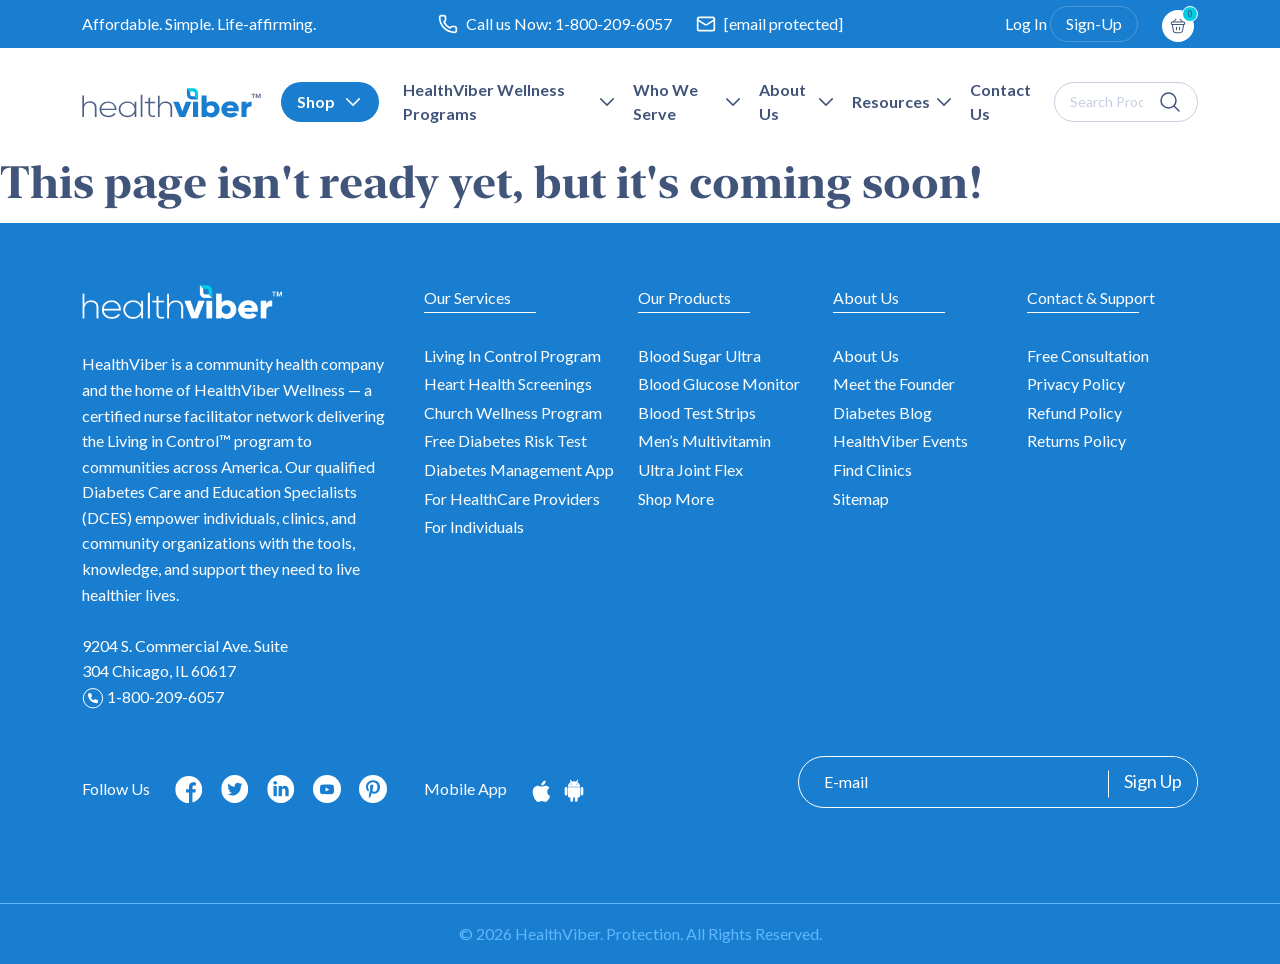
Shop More (676, 498)
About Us (866, 355)
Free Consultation (1088, 355)
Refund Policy (1074, 412)
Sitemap (861, 498)
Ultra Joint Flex (690, 469)
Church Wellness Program (513, 412)
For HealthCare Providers (512, 498)
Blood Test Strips (697, 412)
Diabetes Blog (882, 412)
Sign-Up (1094, 23)
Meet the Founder (894, 383)
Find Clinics (872, 469)
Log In (1026, 23)
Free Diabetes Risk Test (505, 440)
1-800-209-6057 (613, 23)
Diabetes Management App (519, 469)
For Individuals (474, 526)
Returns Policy (1076, 440)
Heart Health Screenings (508, 383)
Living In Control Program (512, 355)
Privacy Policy (1076, 383)
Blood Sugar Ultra (699, 355)
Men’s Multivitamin (704, 440)
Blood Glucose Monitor (719, 383)
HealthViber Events (900, 440)
